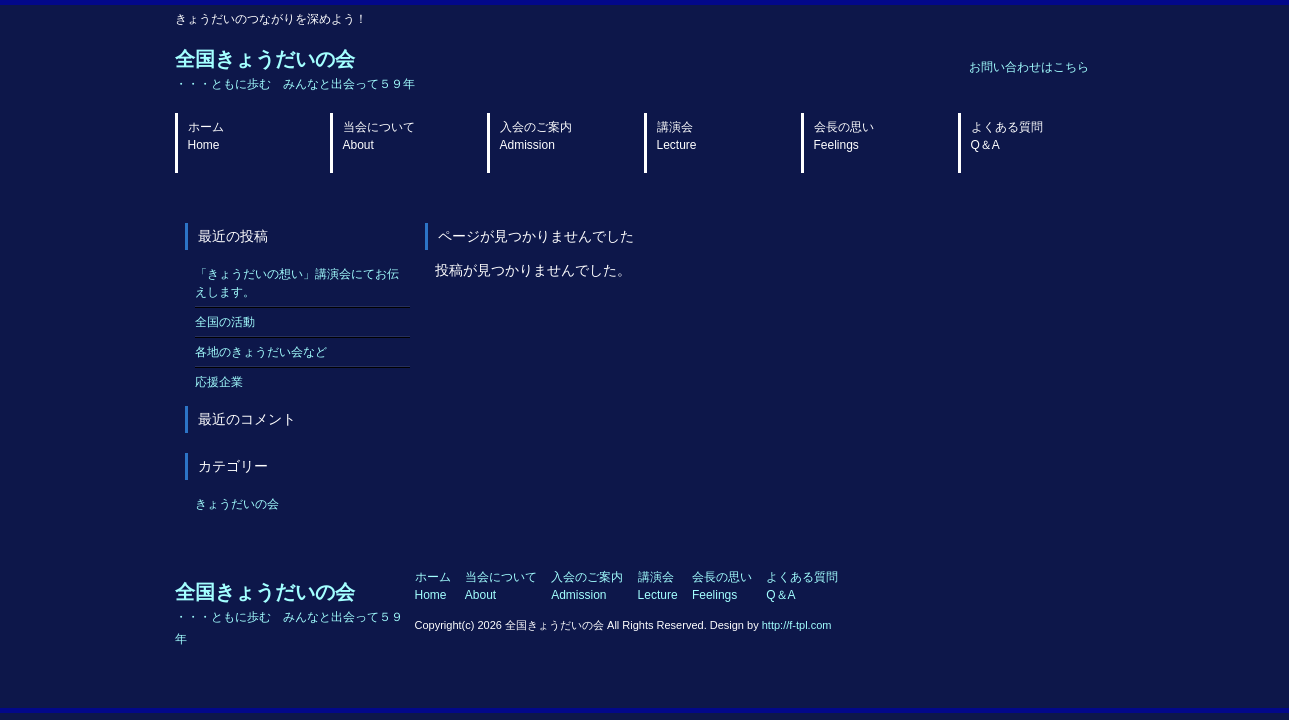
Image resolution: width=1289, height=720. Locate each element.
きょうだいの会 (237, 504)
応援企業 (219, 382)
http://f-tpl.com (797, 625)
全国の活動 (225, 322)
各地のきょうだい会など (261, 352)
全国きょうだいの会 (295, 69)
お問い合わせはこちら (1029, 67)
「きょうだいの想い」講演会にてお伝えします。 (297, 283)
